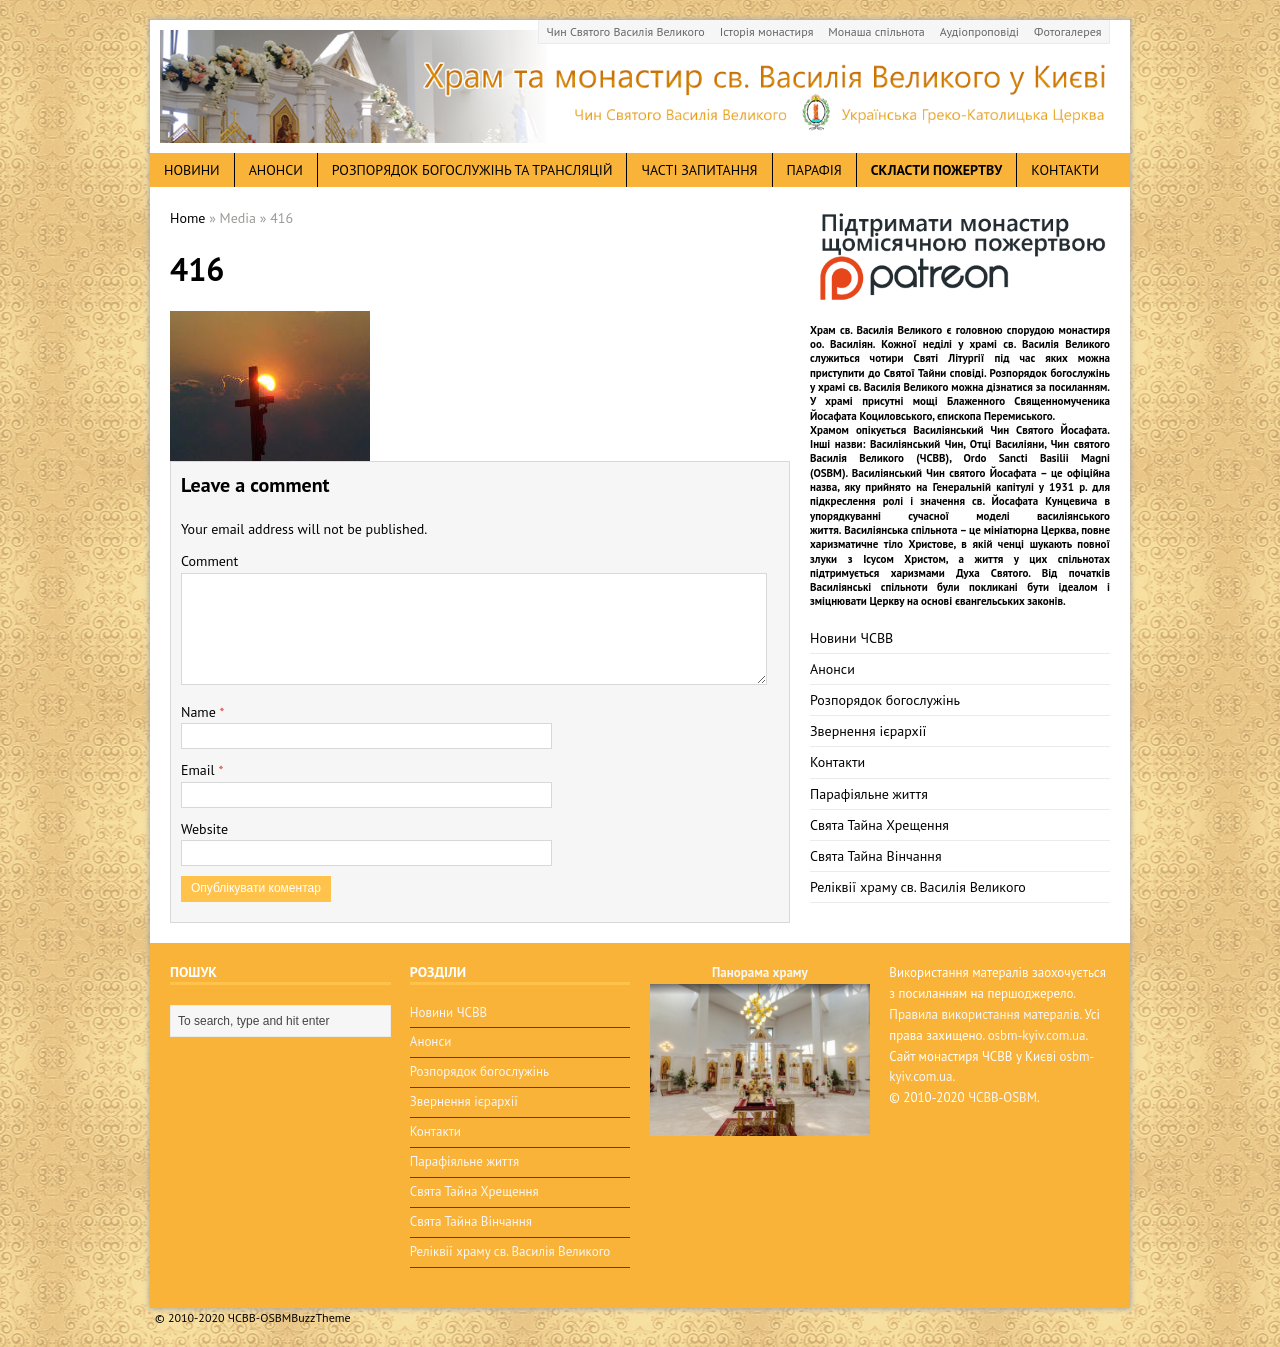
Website (204, 829)
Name (200, 712)
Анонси (832, 669)
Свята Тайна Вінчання (876, 856)
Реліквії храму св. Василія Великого (918, 887)
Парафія (814, 170)
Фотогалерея (1067, 31)
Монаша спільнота (876, 31)
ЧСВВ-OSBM (1002, 1097)
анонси (276, 170)
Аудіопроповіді (979, 31)
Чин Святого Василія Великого (626, 31)
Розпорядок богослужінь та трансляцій (472, 170)
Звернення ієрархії (868, 731)
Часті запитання (699, 170)
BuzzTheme (320, 1317)
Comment (209, 561)
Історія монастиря (767, 31)
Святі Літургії (949, 358)
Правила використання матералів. (985, 1014)
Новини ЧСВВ (851, 638)
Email (199, 770)
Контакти (1065, 170)
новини (192, 170)
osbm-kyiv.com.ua (1037, 1035)
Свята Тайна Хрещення (879, 825)
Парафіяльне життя (869, 794)
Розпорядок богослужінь (885, 700)
